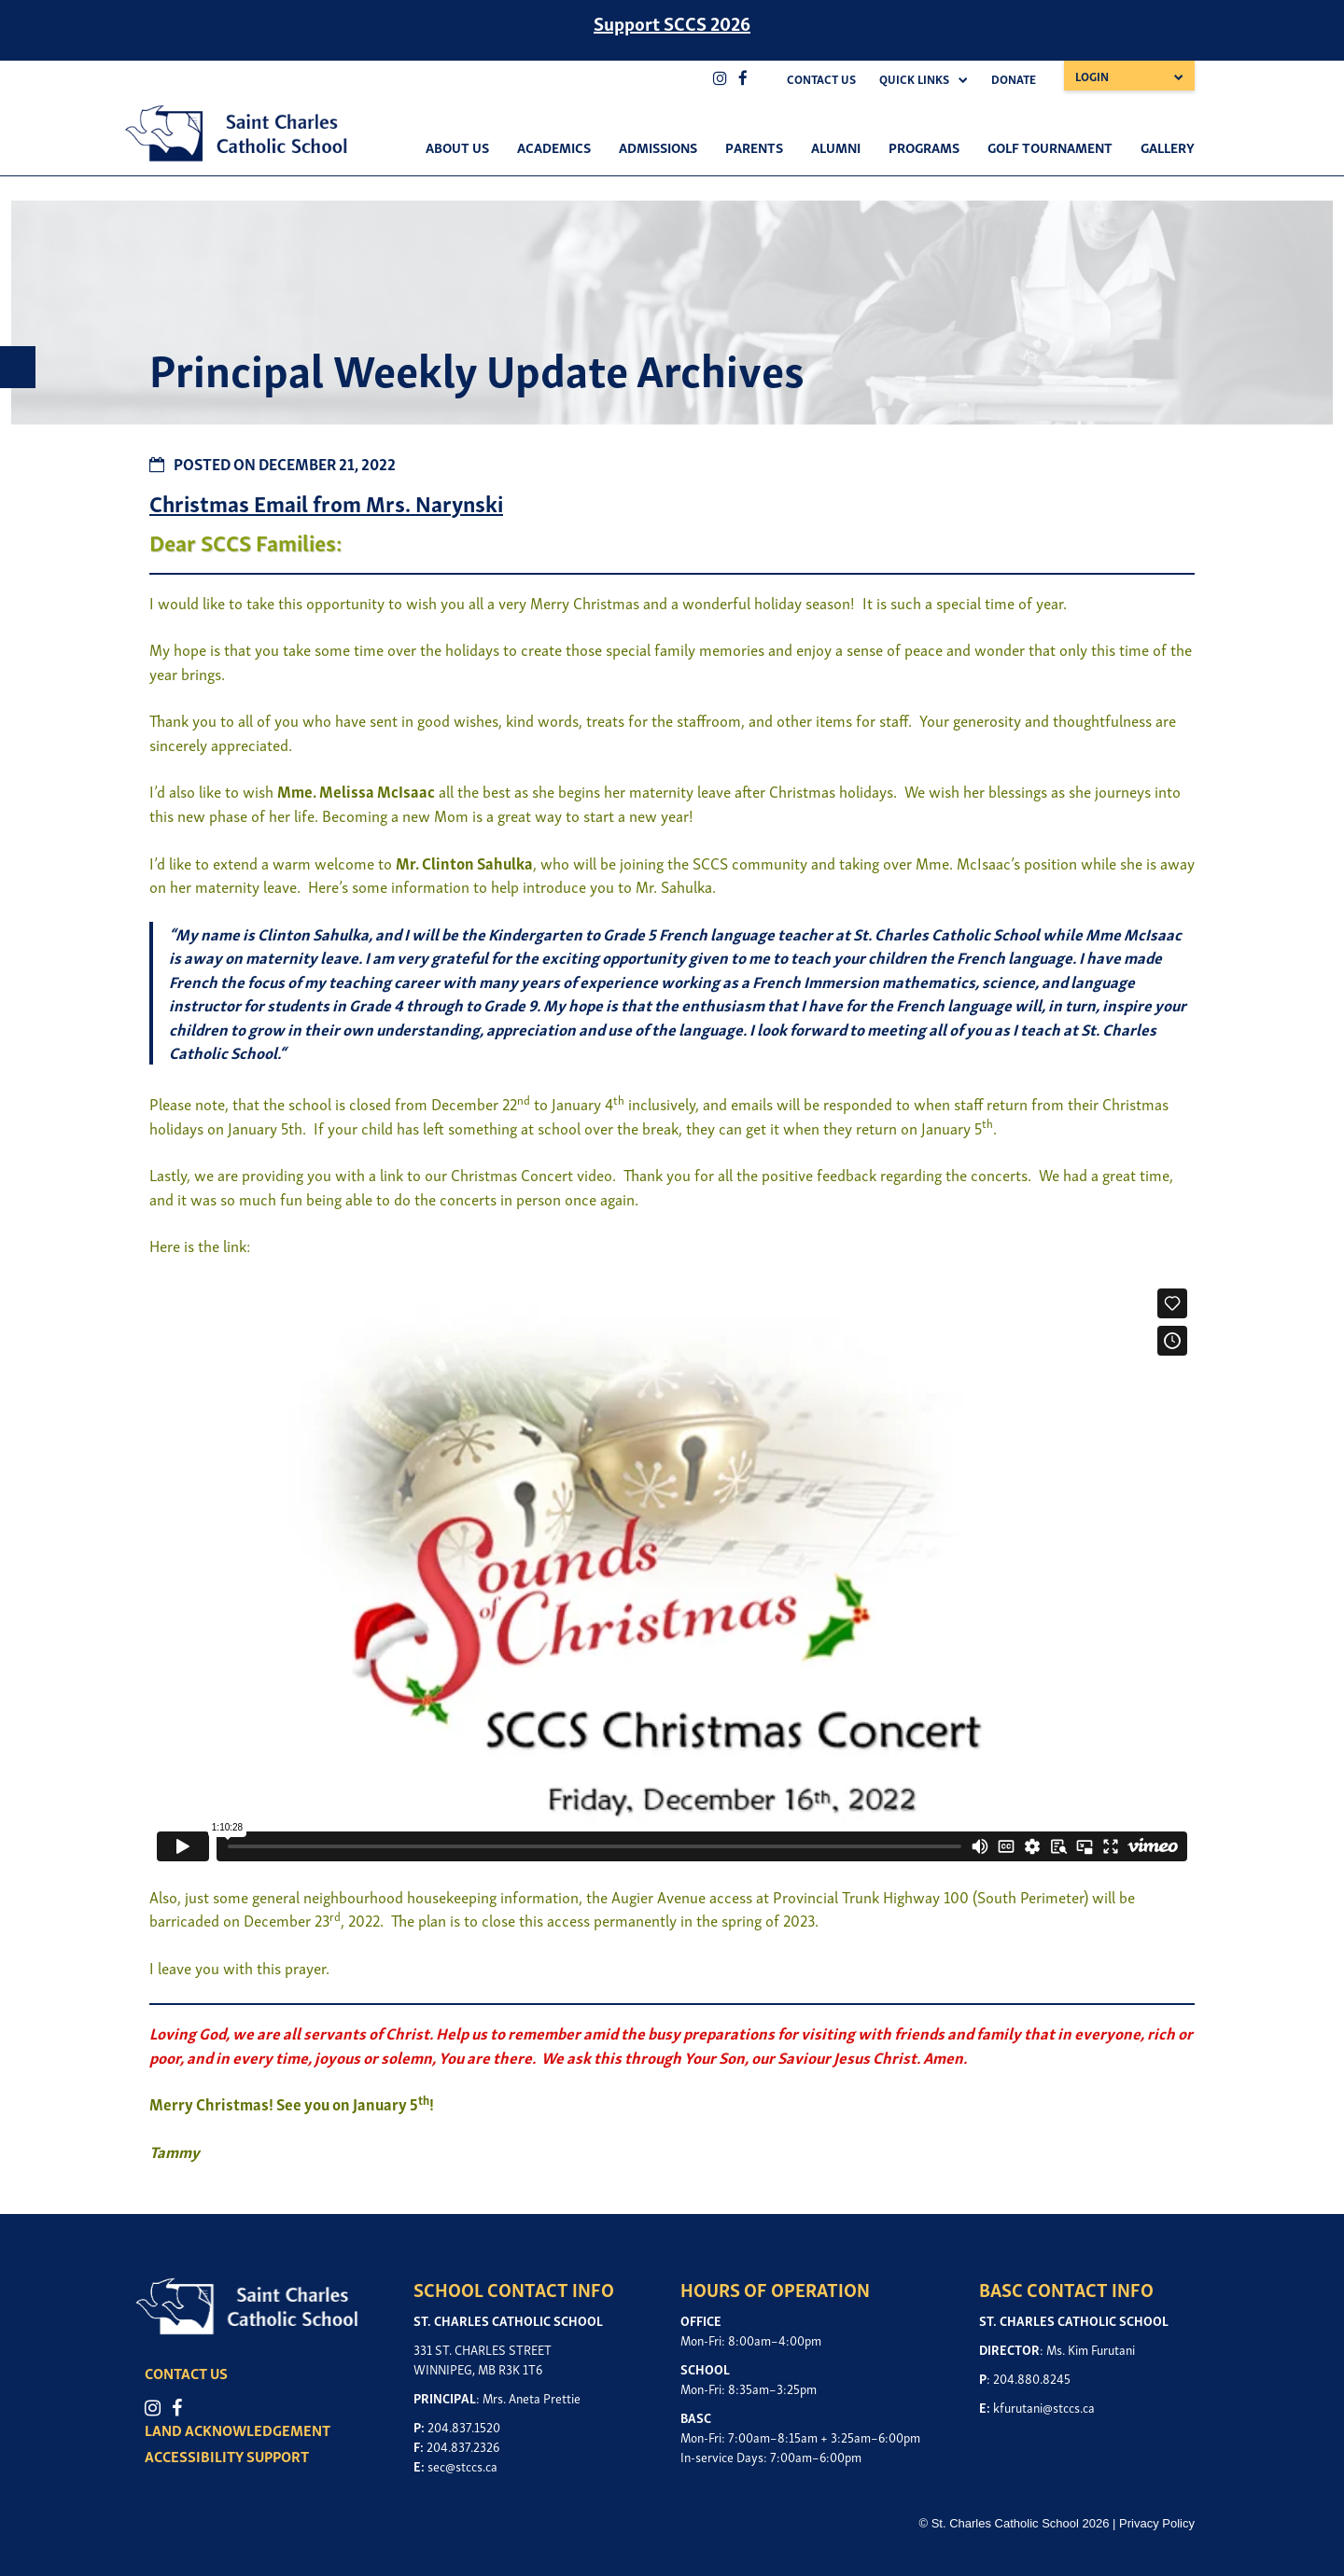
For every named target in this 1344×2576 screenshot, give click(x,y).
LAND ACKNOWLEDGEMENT (237, 2429)
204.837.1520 (463, 2426)
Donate (1013, 79)
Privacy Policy (1157, 2523)
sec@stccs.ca (462, 2465)
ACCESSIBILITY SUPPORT (227, 2456)
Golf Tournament (1050, 146)
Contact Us (821, 79)
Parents (754, 146)
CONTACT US (186, 2372)
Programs (924, 146)
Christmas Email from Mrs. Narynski (326, 502)
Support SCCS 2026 (672, 22)
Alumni (836, 146)
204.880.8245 (1032, 2377)
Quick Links (914, 79)
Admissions (658, 146)
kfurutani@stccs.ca (1044, 2406)
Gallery (1168, 146)
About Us (457, 146)
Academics (554, 146)
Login (1092, 76)
